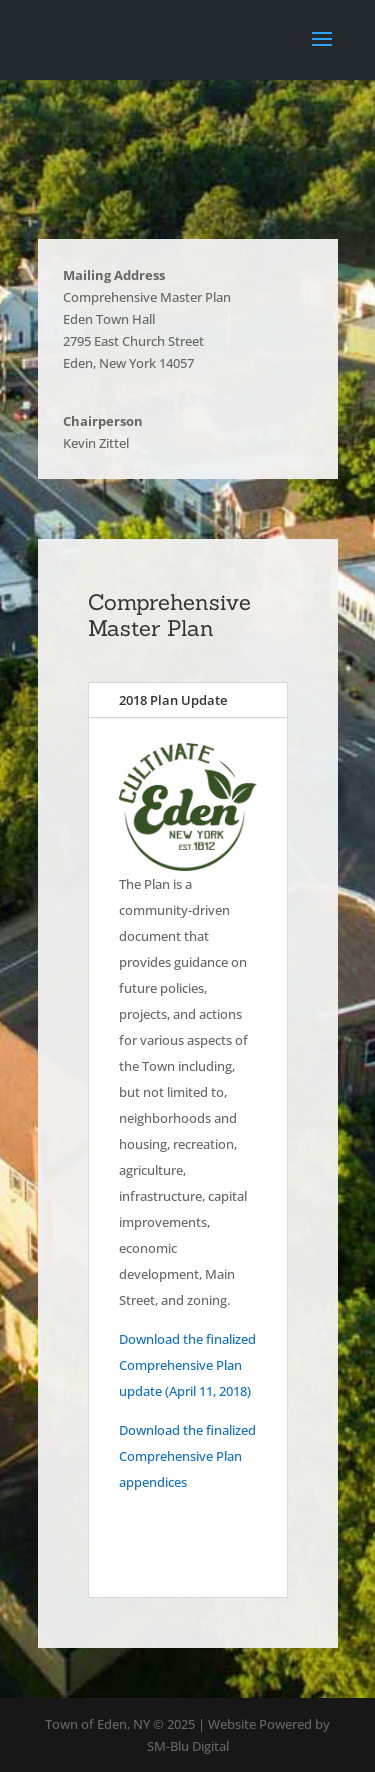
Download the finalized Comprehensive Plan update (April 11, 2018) (187, 1365)
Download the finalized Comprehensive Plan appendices (187, 1456)
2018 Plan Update (173, 700)
